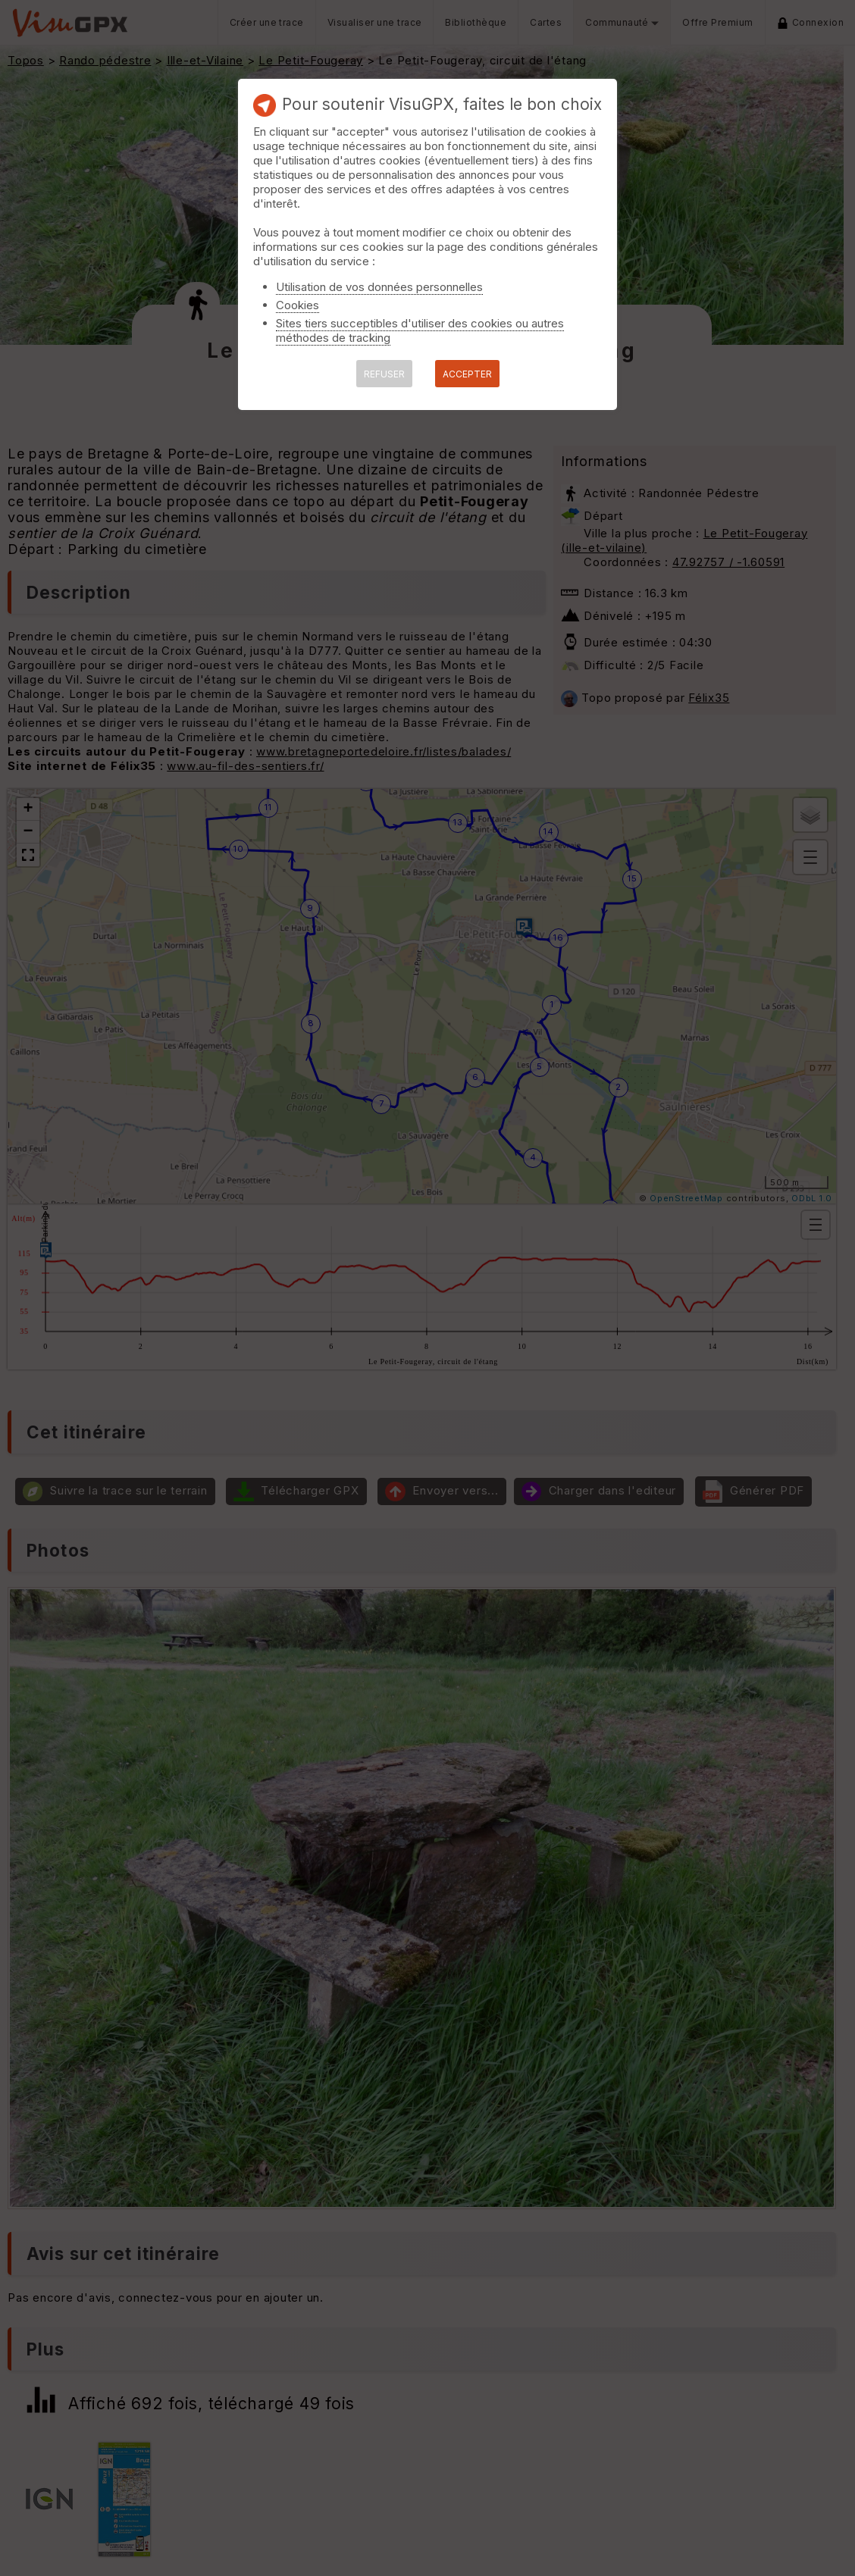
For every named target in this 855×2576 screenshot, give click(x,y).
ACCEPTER (467, 374)
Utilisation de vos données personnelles (379, 287)
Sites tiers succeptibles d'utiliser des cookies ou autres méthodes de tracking (420, 330)
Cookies (297, 305)
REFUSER (384, 374)
